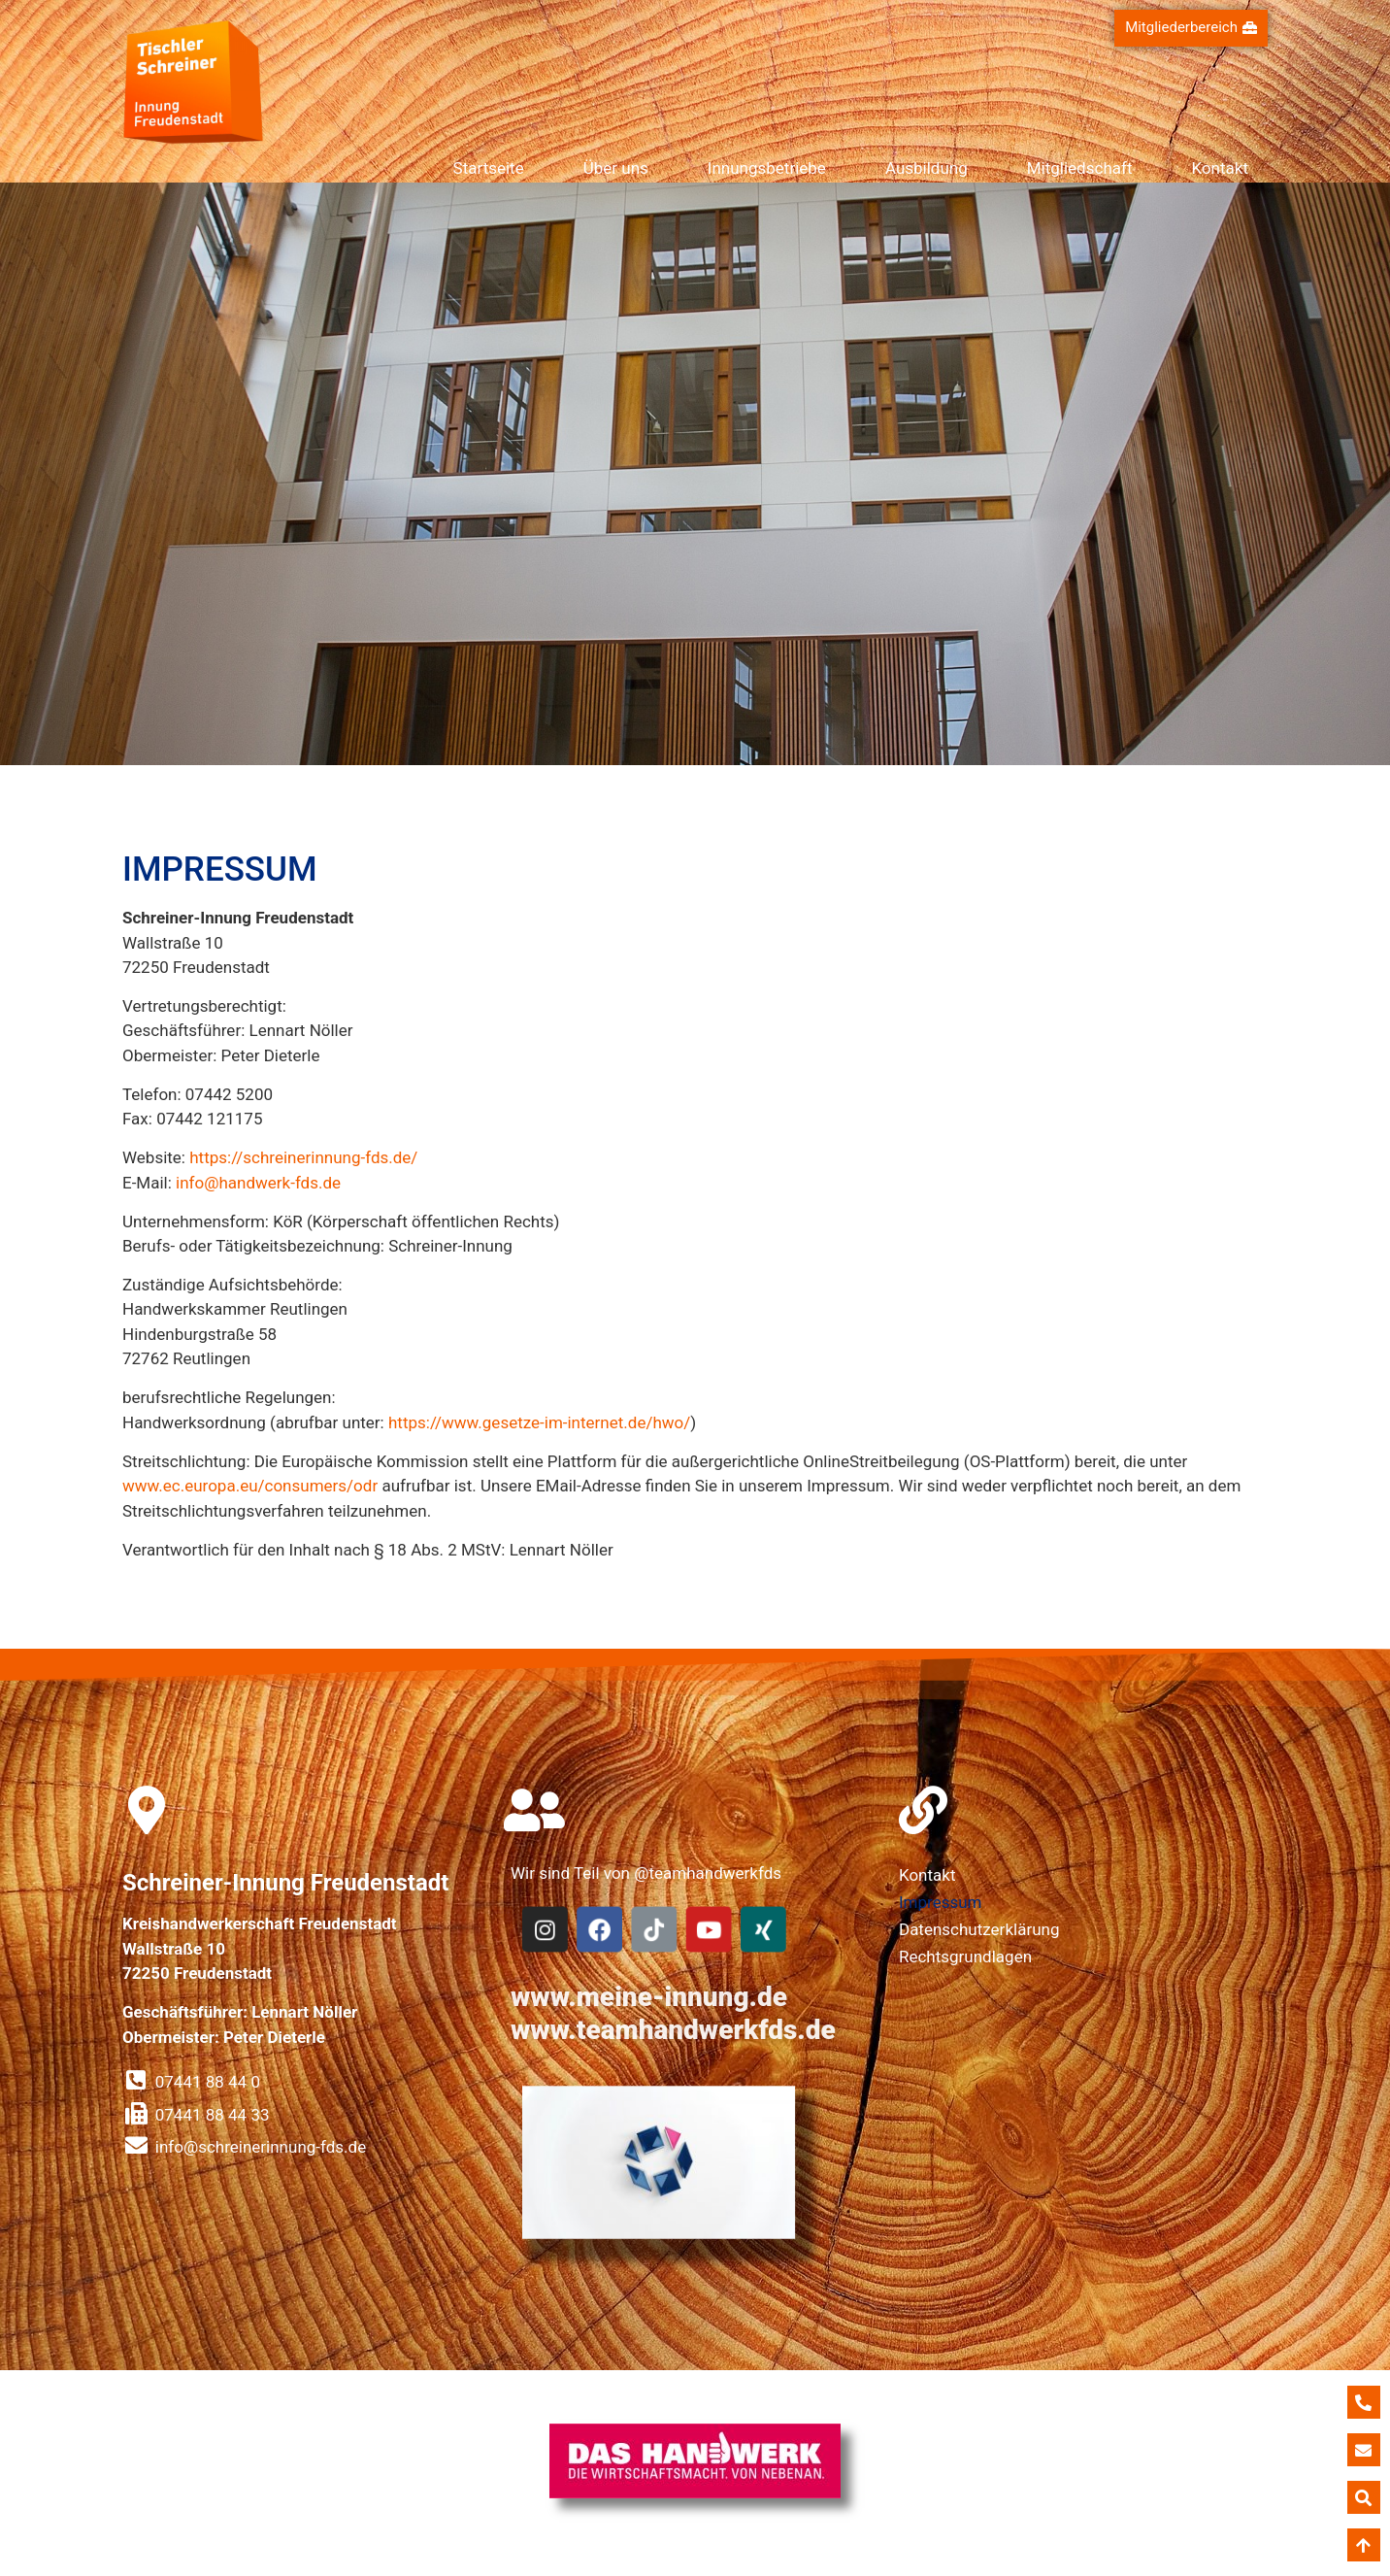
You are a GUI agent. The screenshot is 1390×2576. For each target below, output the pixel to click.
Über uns (615, 168)
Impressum (940, 1902)
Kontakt (1219, 168)
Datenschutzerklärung (979, 1929)
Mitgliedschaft (1080, 168)
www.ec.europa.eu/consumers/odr (250, 1485)
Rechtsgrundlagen (965, 1956)
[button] (1191, 28)
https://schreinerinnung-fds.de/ (303, 1157)
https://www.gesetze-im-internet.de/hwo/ (539, 1422)
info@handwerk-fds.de (258, 1182)
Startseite (488, 168)
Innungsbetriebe (767, 168)
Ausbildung (926, 168)
